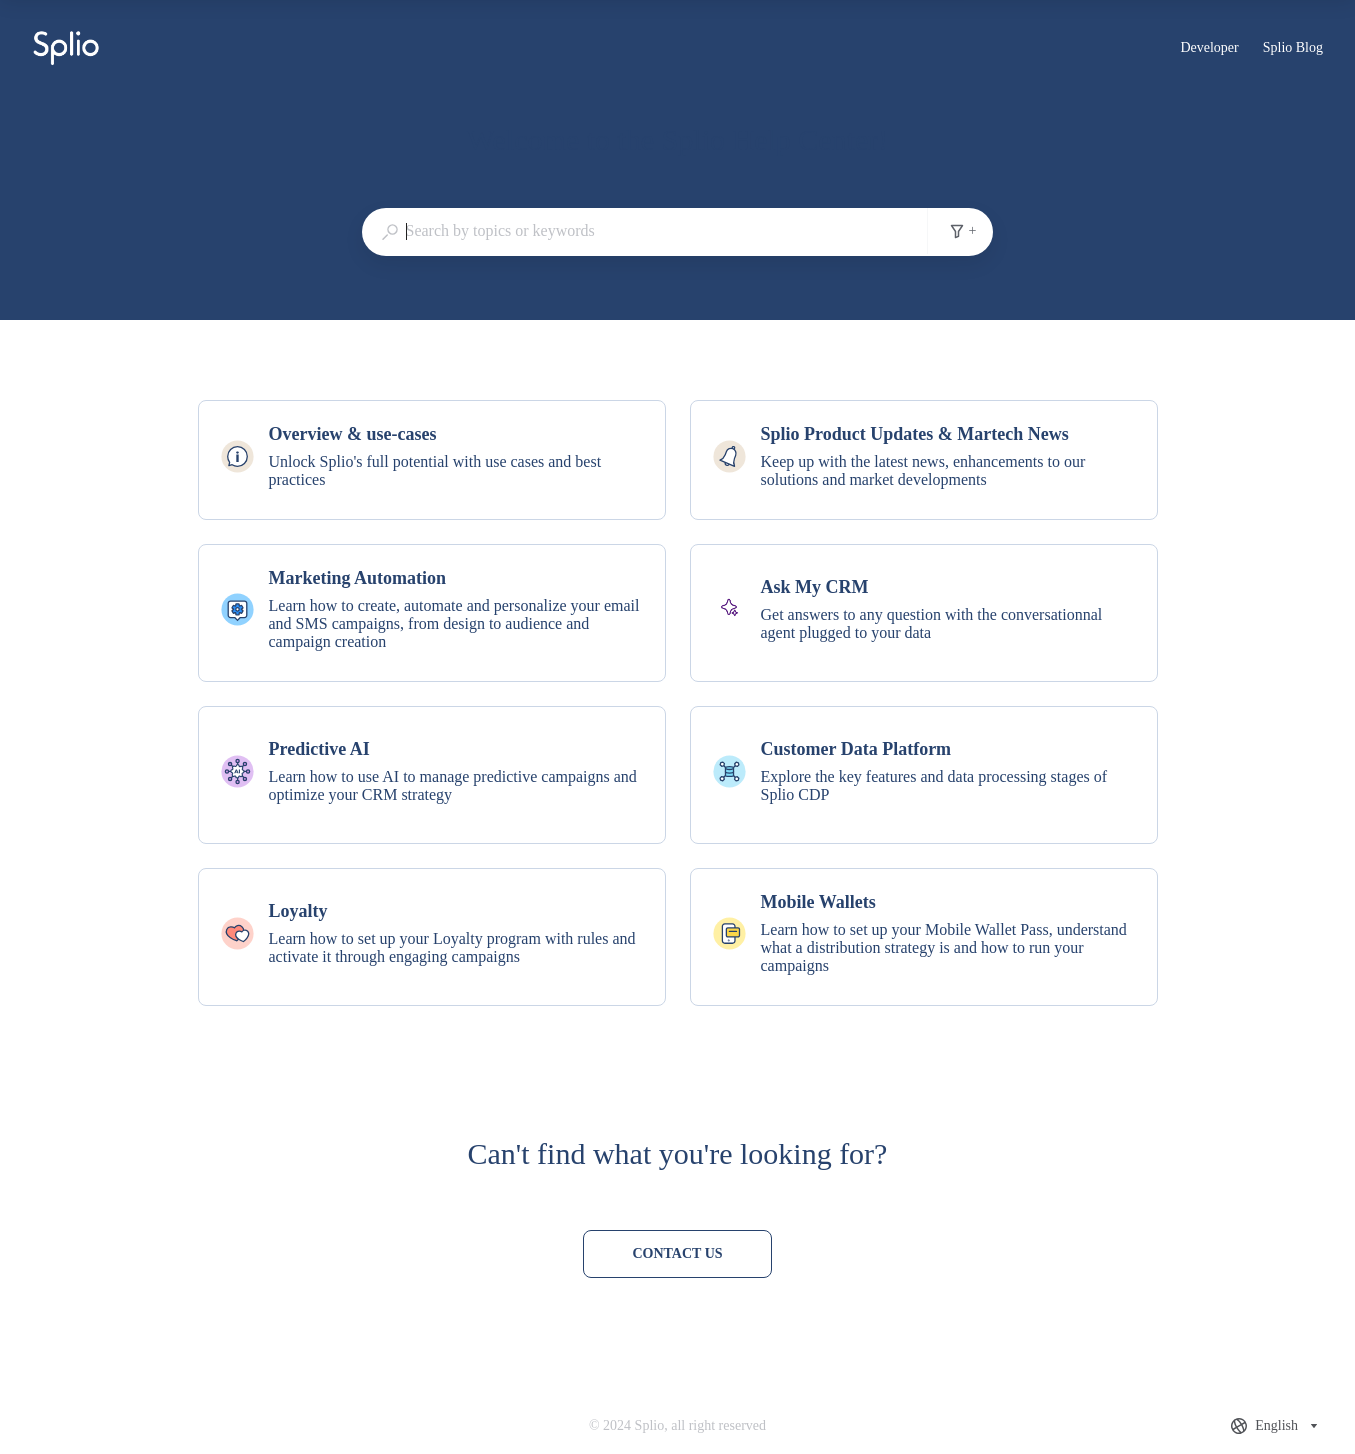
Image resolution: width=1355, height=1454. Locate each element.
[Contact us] (677, 1254)
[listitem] (432, 460)
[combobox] (645, 231)
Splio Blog (1293, 50)
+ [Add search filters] (963, 231)
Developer (1209, 50)
